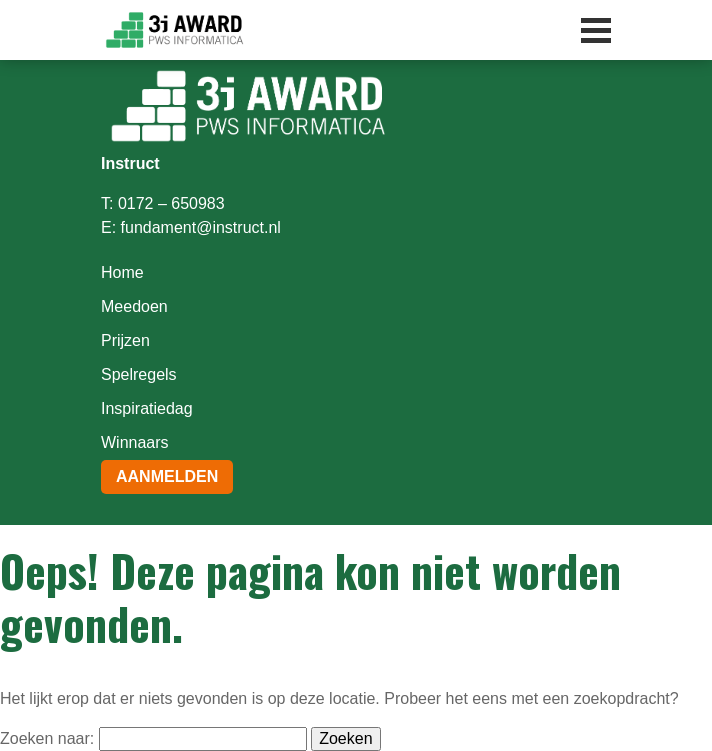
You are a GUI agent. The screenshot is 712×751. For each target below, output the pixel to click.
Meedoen (134, 306)
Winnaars (135, 442)
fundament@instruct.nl (201, 227)
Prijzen (125, 340)
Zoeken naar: (47, 738)
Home (122, 272)
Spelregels (139, 374)
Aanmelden (167, 476)
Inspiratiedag (147, 408)
